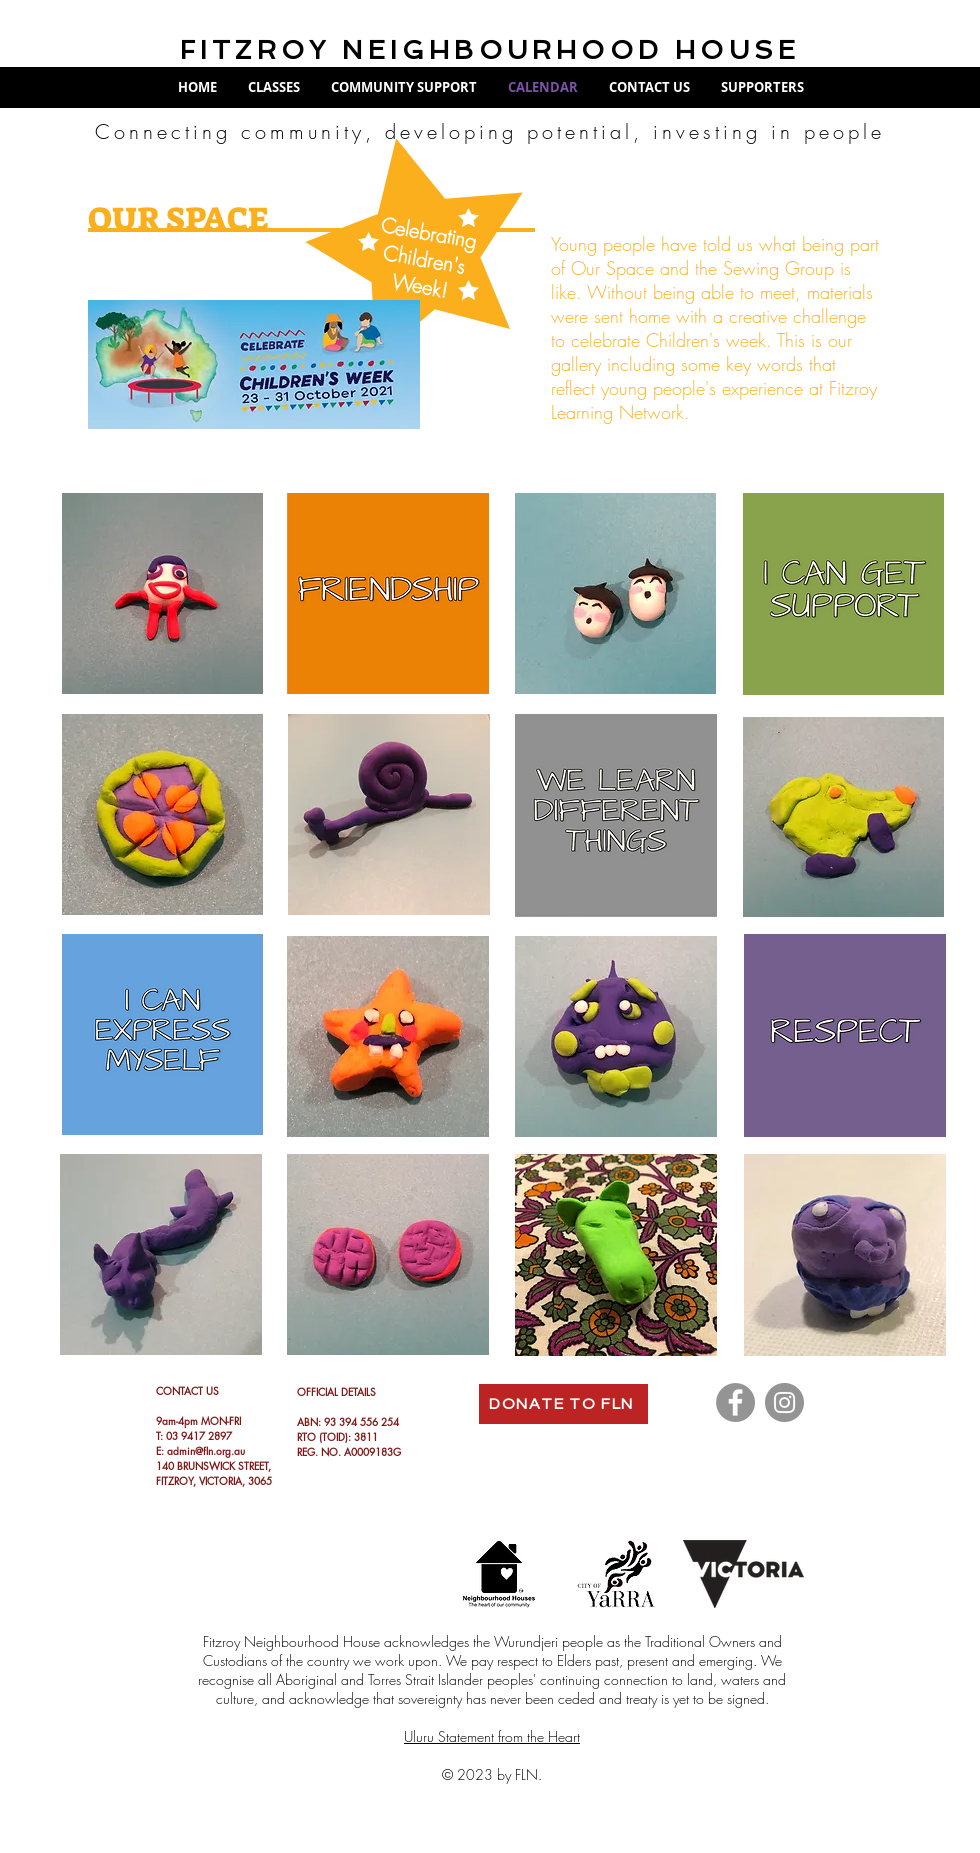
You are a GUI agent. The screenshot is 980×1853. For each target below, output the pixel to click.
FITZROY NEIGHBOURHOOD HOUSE (490, 50)
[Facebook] (735, 1402)
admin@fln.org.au (206, 1450)
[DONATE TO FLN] (563, 1404)
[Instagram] (784, 1402)
